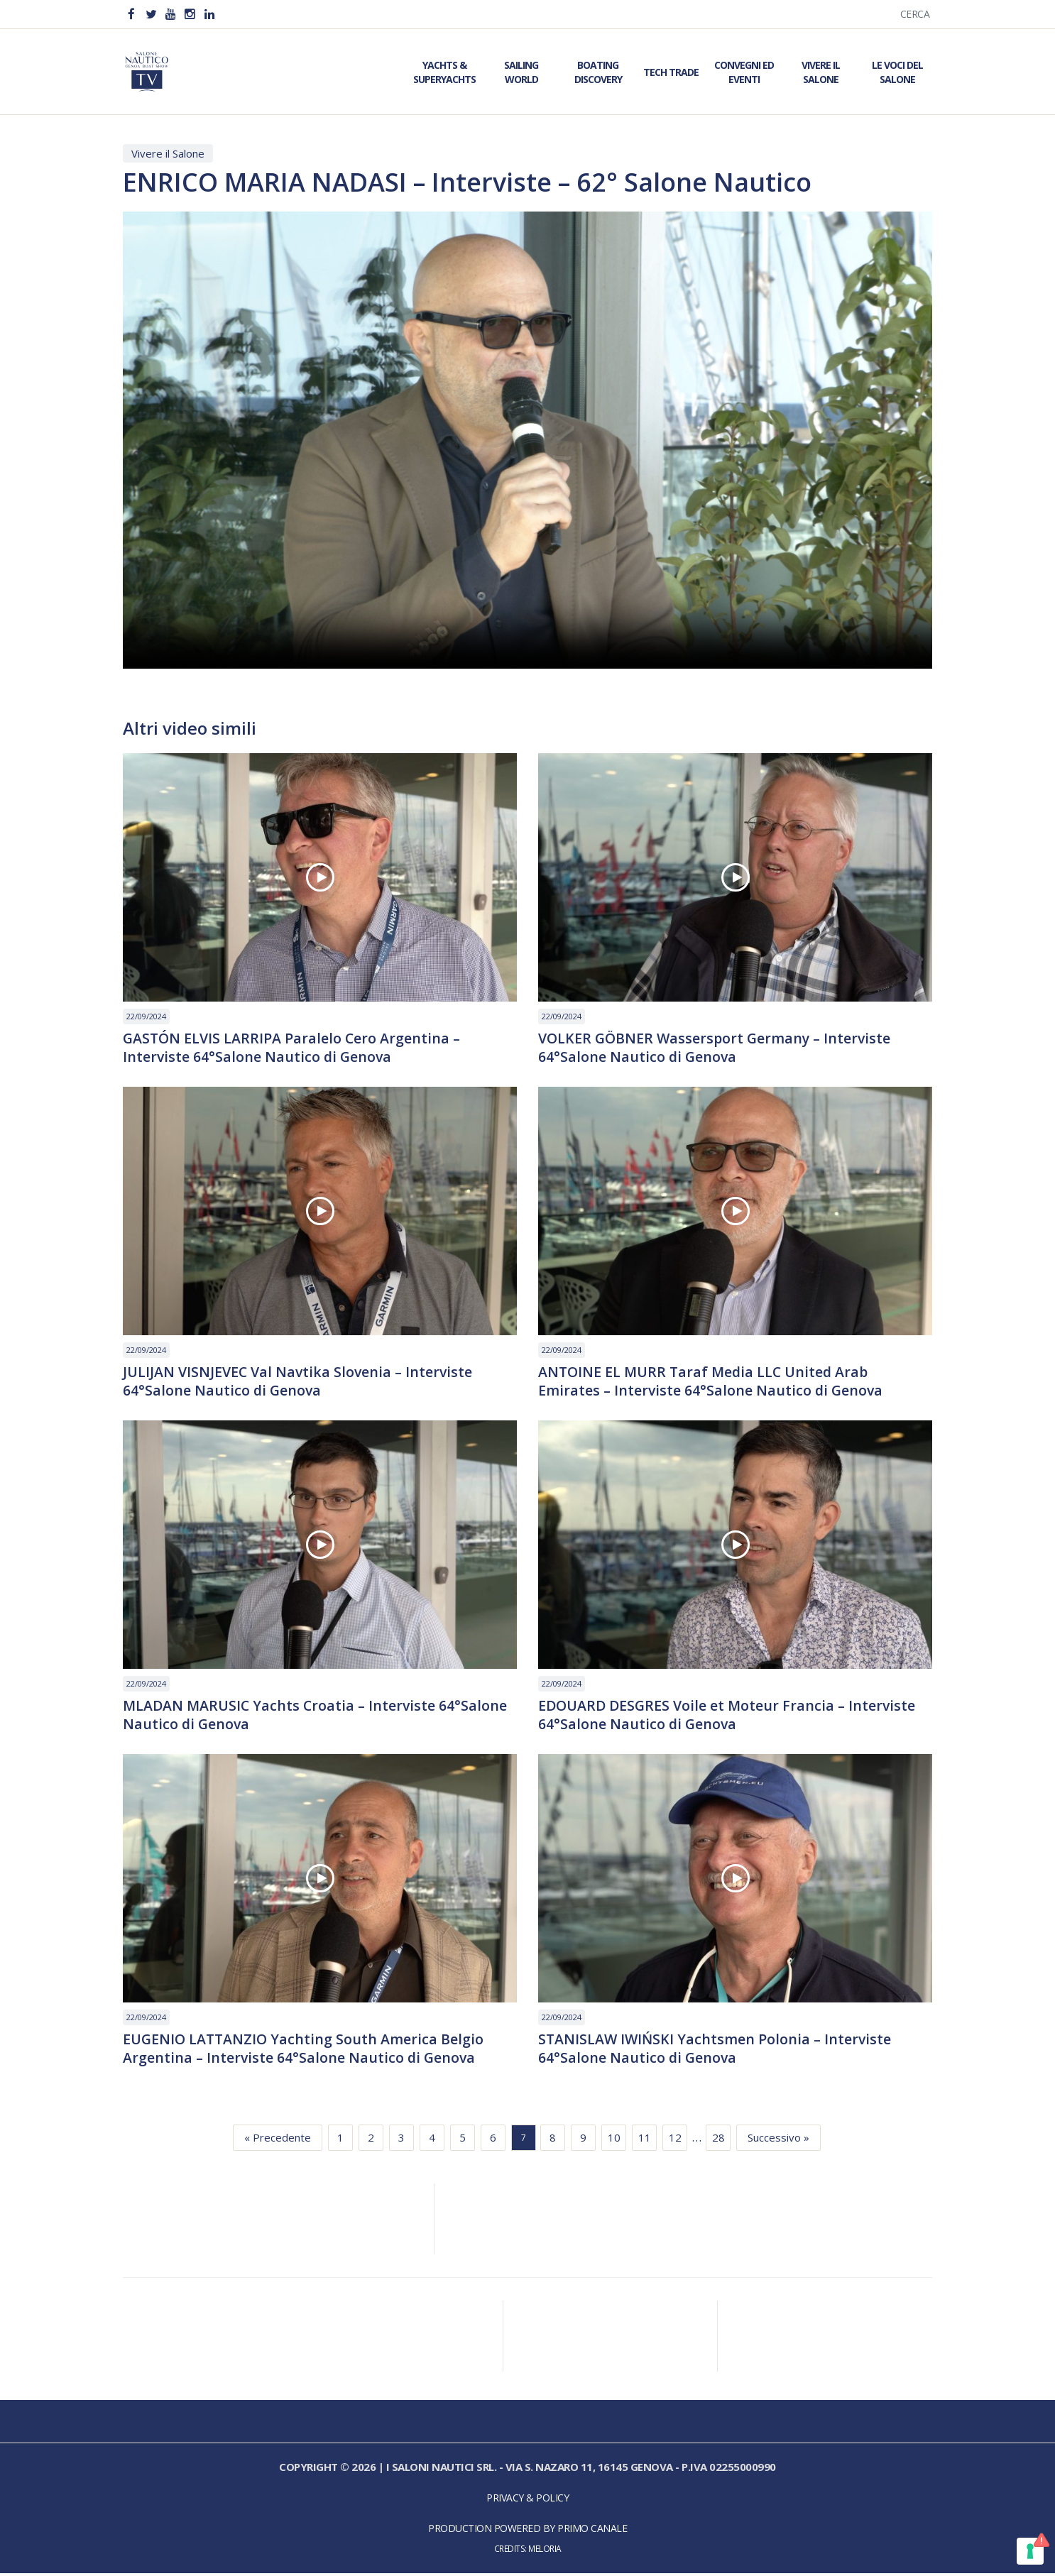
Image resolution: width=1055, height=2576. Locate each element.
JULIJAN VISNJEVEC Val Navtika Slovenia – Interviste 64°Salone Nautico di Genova (299, 1382)
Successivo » (778, 2141)
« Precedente (277, 2141)
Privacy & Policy (527, 2501)
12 (675, 2141)
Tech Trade (671, 72)
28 (718, 2141)
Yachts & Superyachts (444, 72)
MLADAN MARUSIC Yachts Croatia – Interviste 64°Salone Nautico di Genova (317, 1717)
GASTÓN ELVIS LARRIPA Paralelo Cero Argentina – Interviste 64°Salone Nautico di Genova (293, 1047)
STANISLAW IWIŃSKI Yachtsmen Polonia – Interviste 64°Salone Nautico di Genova (716, 2051)
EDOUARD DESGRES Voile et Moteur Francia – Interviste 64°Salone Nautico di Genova (729, 1717)
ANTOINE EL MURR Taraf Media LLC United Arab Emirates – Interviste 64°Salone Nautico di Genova (711, 1382)
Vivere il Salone (821, 72)
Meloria (545, 2552)
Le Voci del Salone (897, 72)
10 (614, 2141)
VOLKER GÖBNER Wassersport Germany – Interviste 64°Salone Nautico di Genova (717, 1047)
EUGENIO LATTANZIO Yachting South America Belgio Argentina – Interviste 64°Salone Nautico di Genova (305, 2051)
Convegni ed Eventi (744, 72)
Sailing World (521, 72)
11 (644, 2141)
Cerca (915, 14)
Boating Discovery (598, 72)
